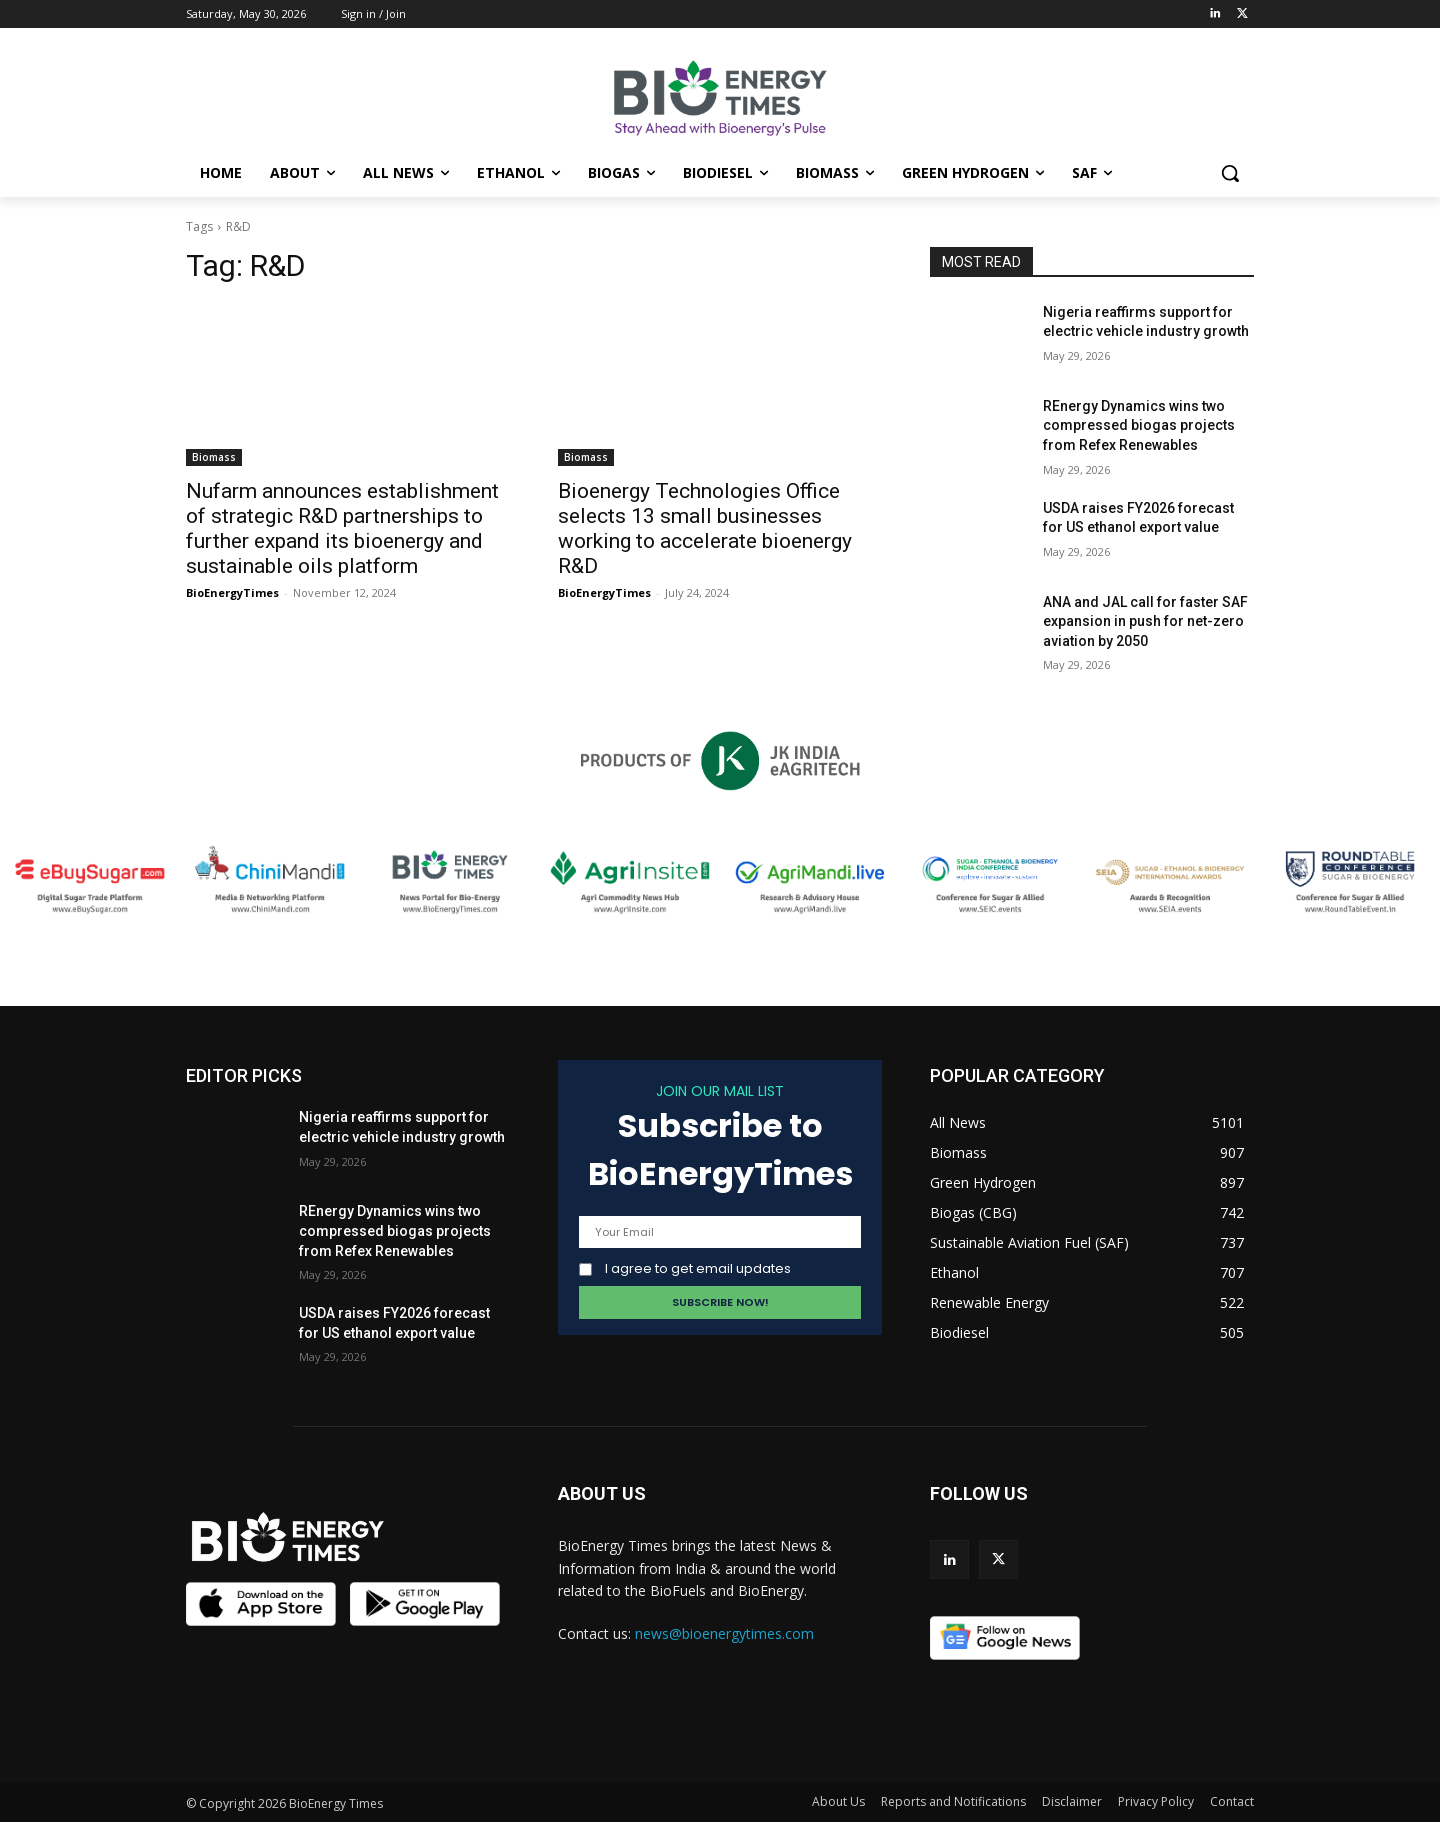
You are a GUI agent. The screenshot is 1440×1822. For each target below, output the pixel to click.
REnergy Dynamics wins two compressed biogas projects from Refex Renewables (1139, 425)
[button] (1230, 173)
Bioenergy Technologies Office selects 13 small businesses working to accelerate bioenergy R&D (705, 528)
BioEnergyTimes (232, 592)
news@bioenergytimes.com (724, 1633)
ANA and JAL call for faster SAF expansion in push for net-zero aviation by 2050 (1145, 621)
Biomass (214, 457)
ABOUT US (602, 1493)
